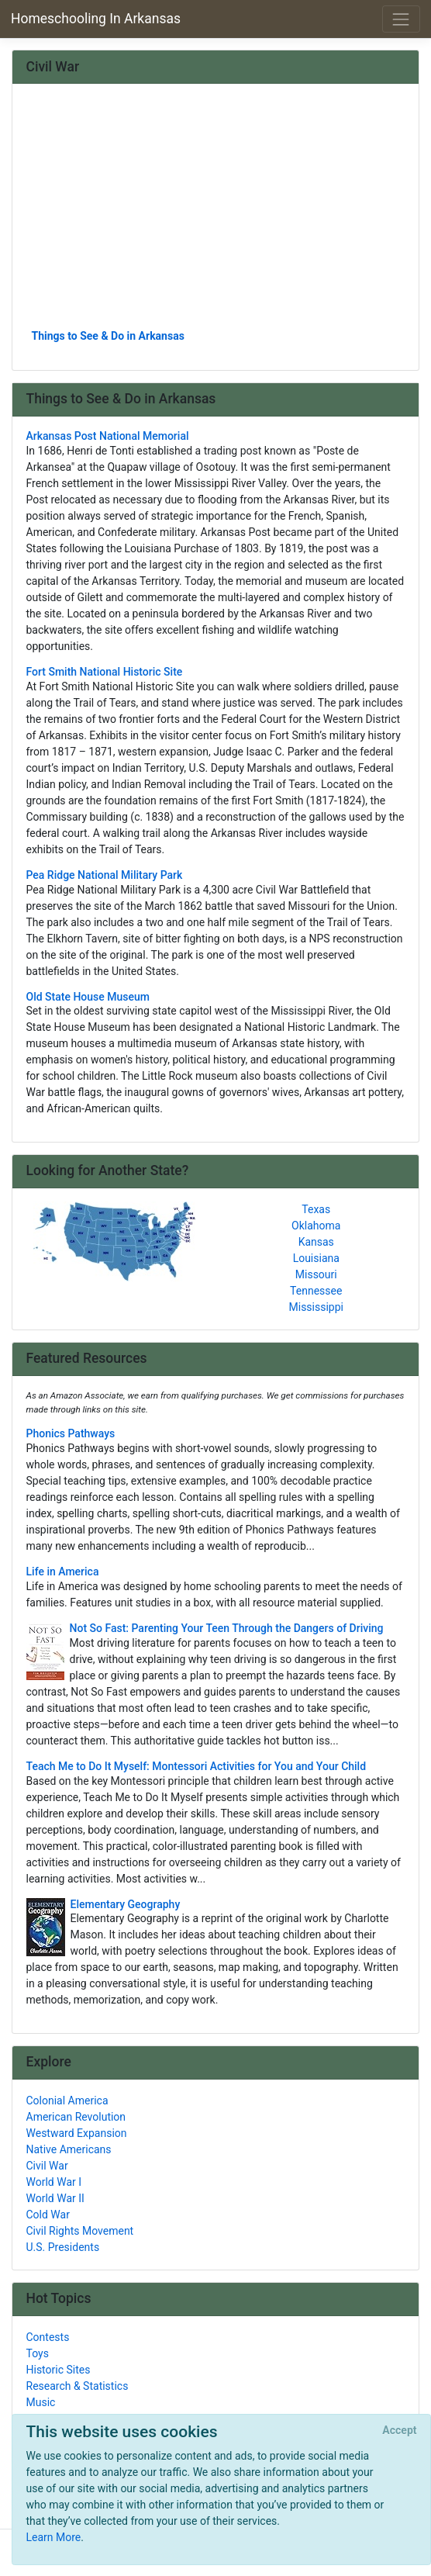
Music (41, 2402)
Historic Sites (58, 2369)
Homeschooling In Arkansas (96, 18)
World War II (55, 2198)
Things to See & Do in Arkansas (108, 336)
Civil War (47, 2165)
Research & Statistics (77, 2386)
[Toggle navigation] (401, 19)
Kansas (316, 1242)
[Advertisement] (215, 211)
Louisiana (316, 1258)
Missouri (316, 1274)
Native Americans (69, 2149)
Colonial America (67, 2100)
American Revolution (76, 2117)
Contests (48, 2337)
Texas (316, 1209)
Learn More (53, 2537)
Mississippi (316, 1307)
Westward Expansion (76, 2133)
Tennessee (316, 1291)
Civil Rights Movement (80, 2231)
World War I (54, 2182)
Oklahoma (315, 1225)
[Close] (399, 2431)
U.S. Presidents (63, 2247)
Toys (37, 2353)
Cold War (48, 2214)
